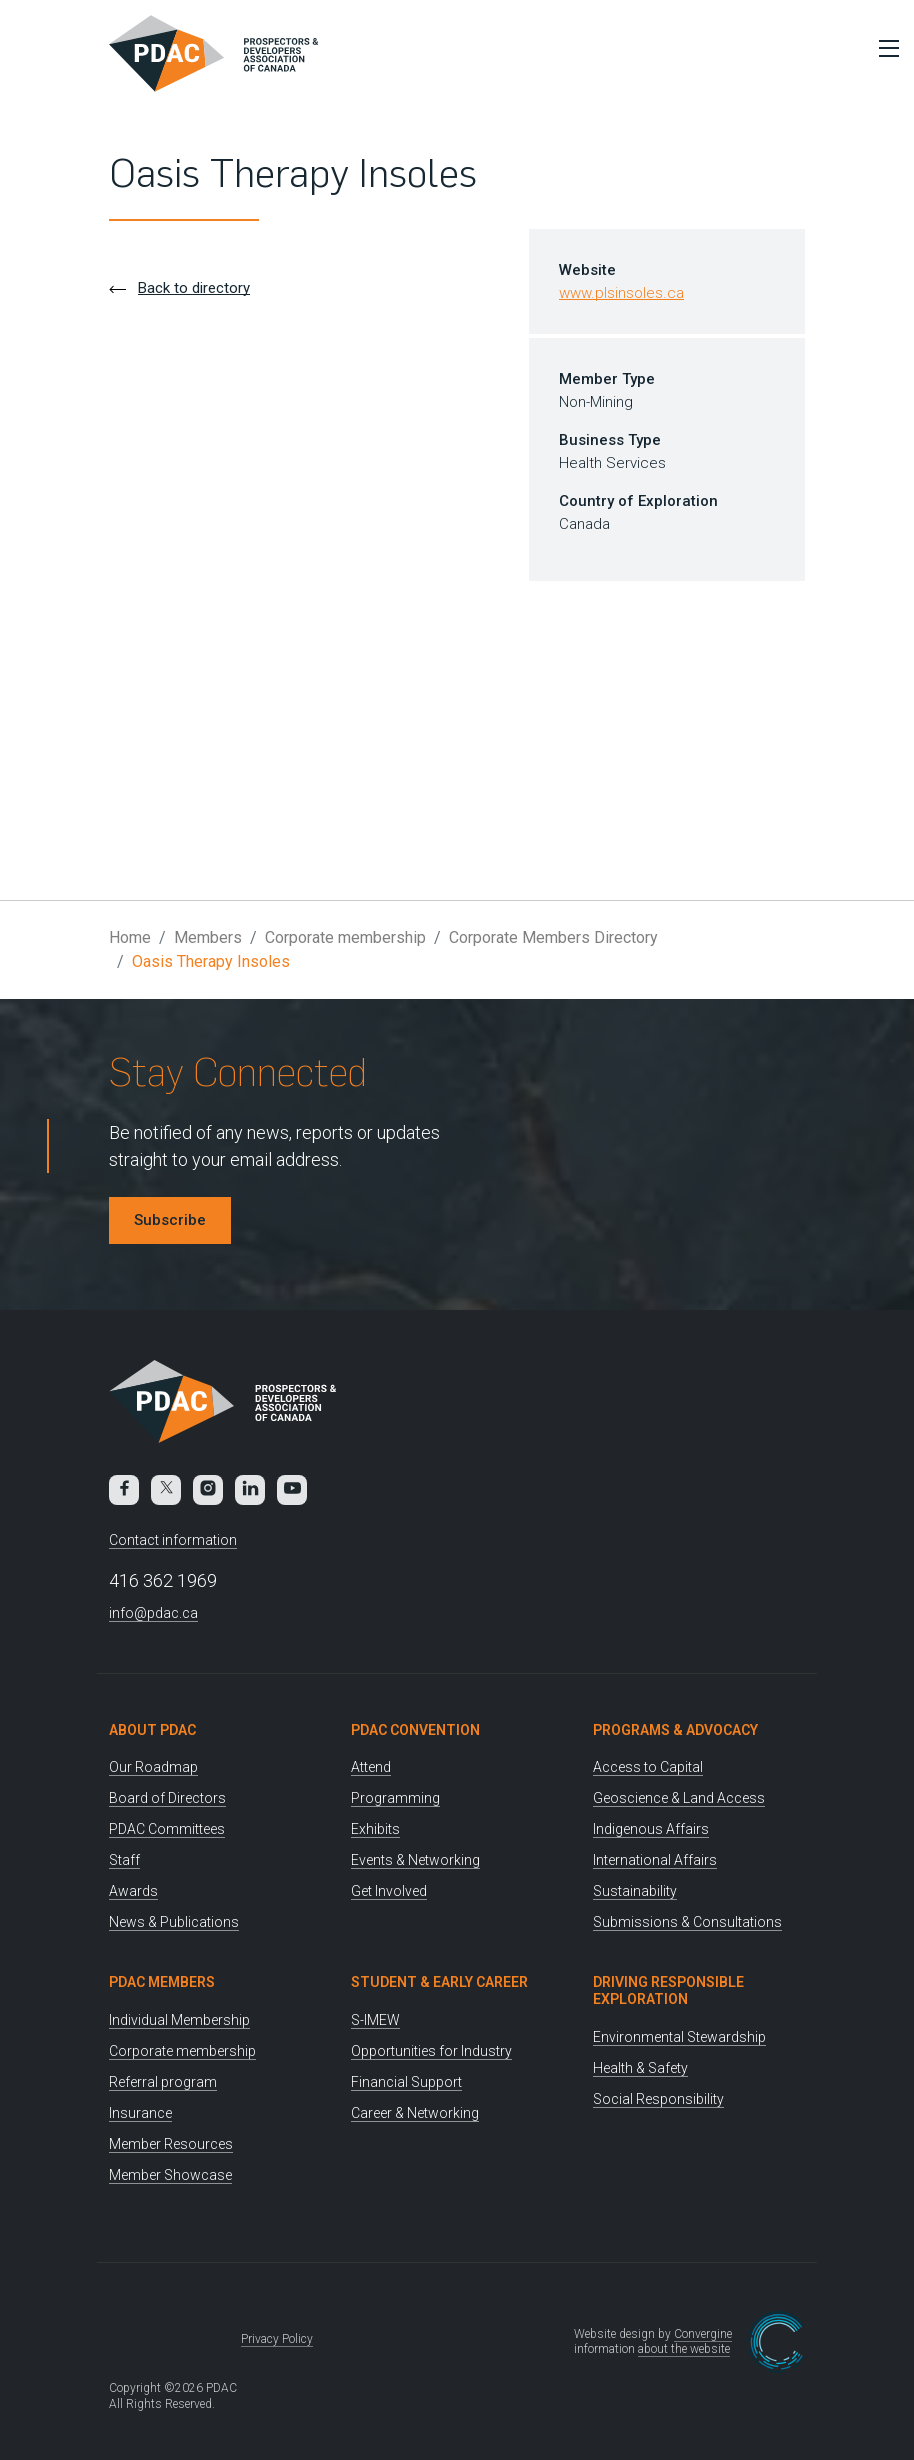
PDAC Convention (415, 1730)
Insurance (140, 2113)
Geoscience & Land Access (679, 1798)
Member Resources (171, 2144)
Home (130, 937)
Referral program (163, 2082)
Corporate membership (345, 937)
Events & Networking (415, 1860)
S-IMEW (375, 2020)
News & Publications (174, 1922)
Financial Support (406, 2082)
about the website (684, 2349)
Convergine (703, 2334)
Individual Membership (179, 2020)
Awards (133, 1891)
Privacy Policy (277, 2339)
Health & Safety (640, 2068)
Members (208, 937)
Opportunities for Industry (431, 2051)
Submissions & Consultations (687, 1922)
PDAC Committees (167, 1829)
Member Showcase (170, 2175)
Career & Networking (415, 2113)
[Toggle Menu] (884, 48)
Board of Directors (167, 1798)
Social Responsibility (658, 2099)
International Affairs (655, 1860)
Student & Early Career (439, 1982)
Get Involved (389, 1891)
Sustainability (635, 1891)
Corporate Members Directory (553, 937)
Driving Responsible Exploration (668, 1990)
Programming (395, 1798)
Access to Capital (648, 1767)
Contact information (173, 1540)
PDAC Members (162, 1982)
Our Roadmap (153, 1767)
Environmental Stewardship (679, 2037)
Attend (371, 1767)
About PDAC (152, 1730)
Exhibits (375, 1829)
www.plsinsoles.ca (621, 293)
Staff (124, 1860)
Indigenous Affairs (651, 1829)
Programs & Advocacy (675, 1730)
